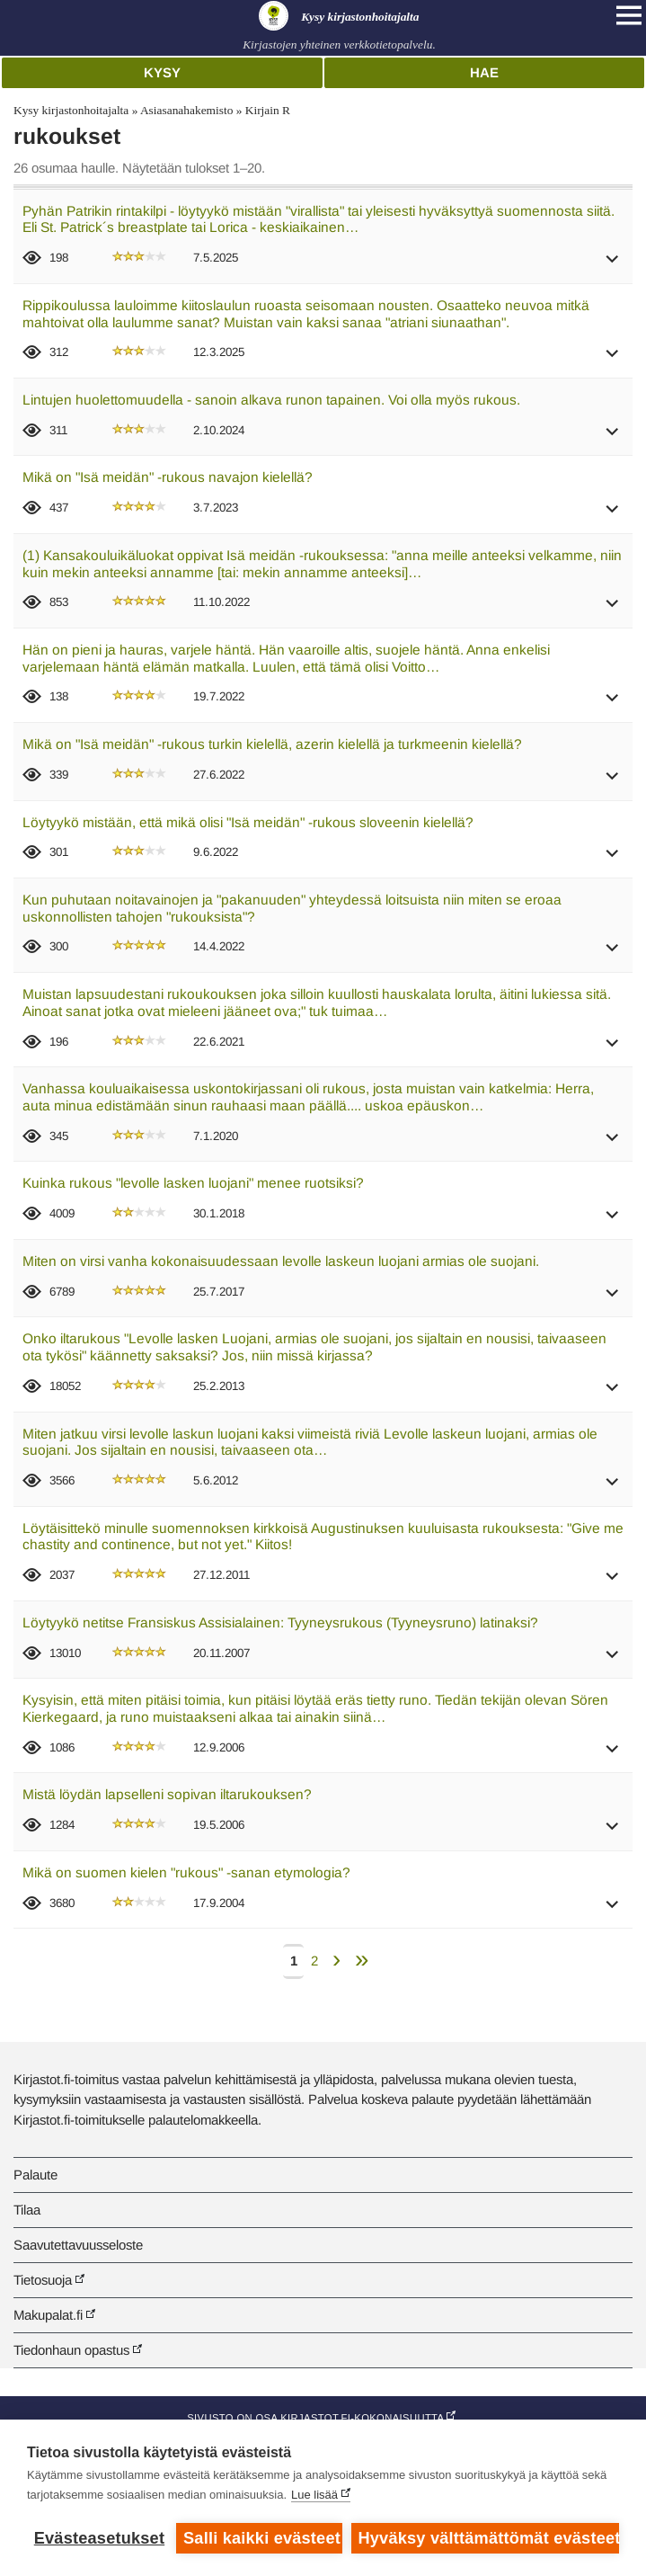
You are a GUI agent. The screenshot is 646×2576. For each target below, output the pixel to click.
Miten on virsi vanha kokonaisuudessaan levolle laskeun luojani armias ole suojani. (280, 1261)
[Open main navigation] (629, 15)
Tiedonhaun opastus (71, 2350)
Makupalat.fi (48, 2314)
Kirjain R (267, 110)
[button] (613, 265)
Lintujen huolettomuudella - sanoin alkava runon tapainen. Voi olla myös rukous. (271, 399)
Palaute (35, 2174)
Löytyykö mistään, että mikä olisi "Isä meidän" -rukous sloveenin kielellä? (247, 822)
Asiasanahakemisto (186, 110)
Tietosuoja (42, 2279)
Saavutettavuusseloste (78, 2244)
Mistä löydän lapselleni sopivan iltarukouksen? (167, 1794)
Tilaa (26, 2209)
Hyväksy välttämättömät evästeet (488, 2538)
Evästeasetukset (99, 2538)
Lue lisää (314, 2494)
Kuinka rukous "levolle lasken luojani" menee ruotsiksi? (193, 1182)
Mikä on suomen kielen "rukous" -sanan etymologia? (186, 1872)
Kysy (162, 72)
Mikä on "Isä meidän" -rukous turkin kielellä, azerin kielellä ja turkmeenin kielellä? (272, 744)
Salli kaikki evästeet (262, 2538)
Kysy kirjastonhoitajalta (70, 110)
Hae (484, 72)
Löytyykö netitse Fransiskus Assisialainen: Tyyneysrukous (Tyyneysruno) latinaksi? (280, 1622)
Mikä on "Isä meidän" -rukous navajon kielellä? (167, 477)
